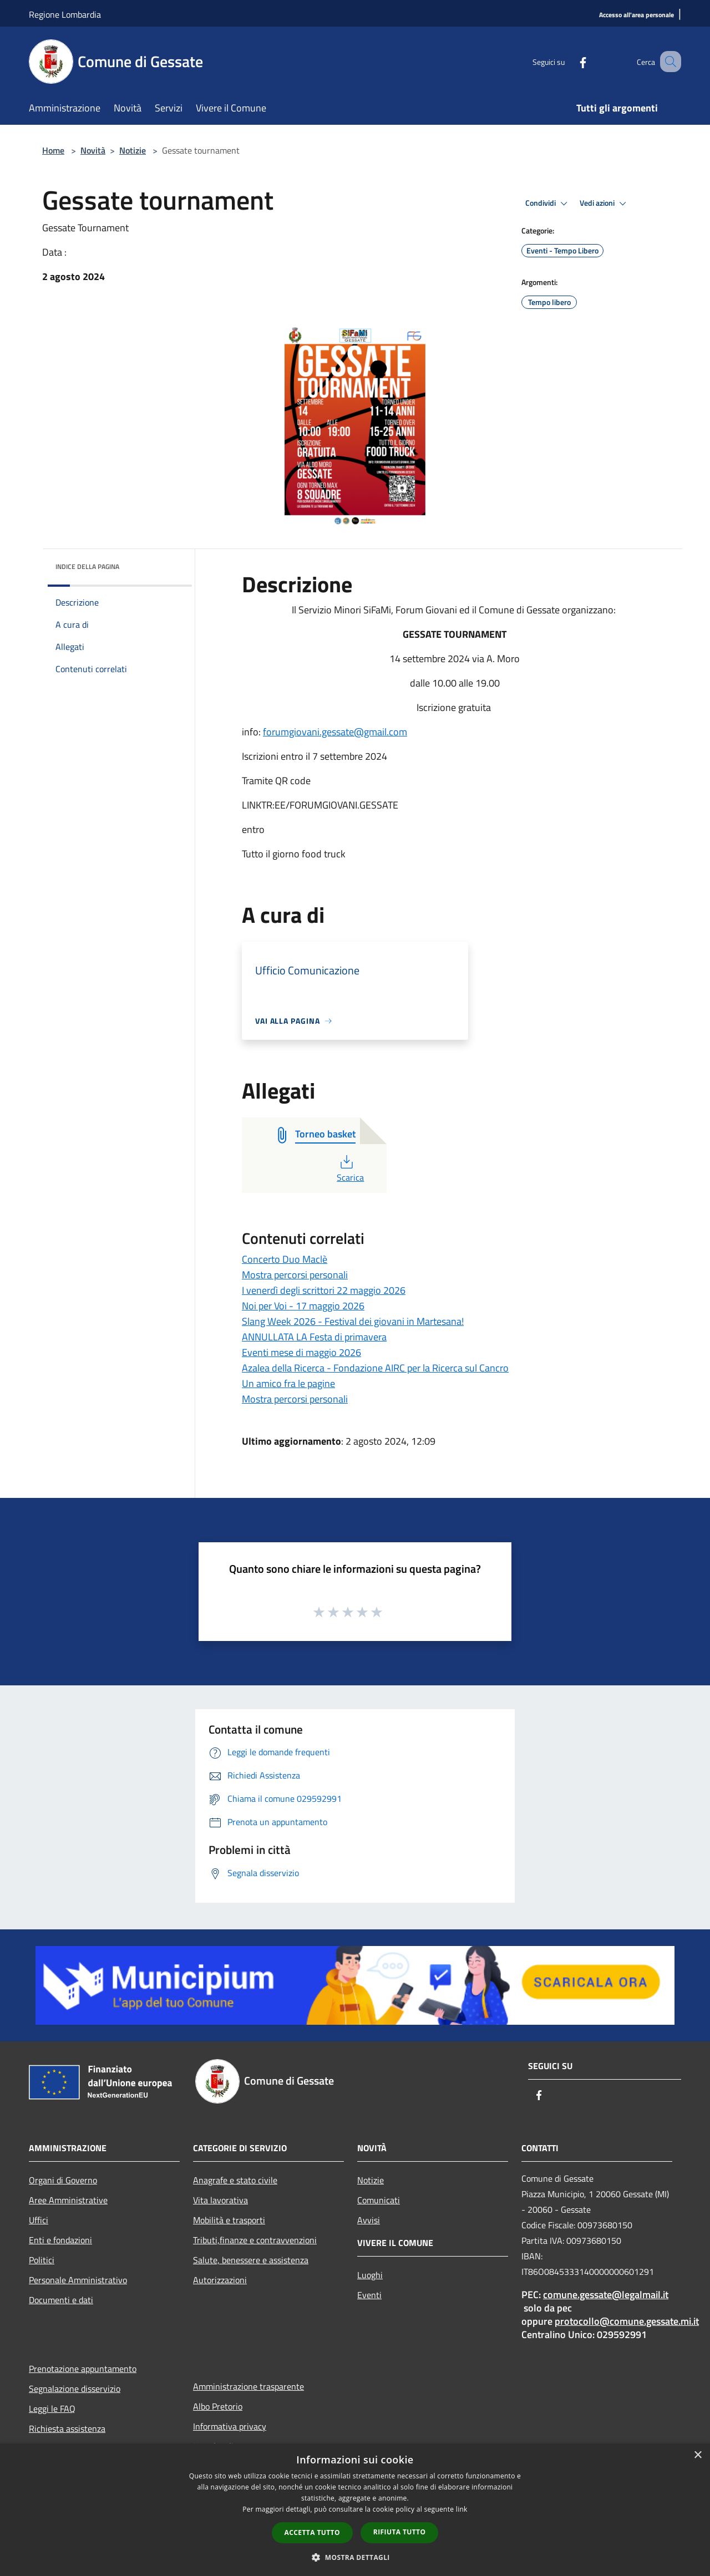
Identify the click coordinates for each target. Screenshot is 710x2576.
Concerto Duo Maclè (284, 1259)
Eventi (369, 2294)
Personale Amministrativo (78, 2280)
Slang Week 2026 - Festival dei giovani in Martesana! (353, 1321)
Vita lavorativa (220, 2200)
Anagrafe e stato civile (235, 2180)
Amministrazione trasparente (248, 2386)
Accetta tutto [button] (312, 2532)
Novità (92, 150)
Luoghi (370, 2275)
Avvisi (368, 2220)
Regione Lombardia (65, 14)
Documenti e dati (61, 2299)
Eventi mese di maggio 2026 (301, 1352)
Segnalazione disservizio (74, 2388)
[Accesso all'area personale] (636, 15)
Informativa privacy (229, 2426)
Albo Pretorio (217, 2406)
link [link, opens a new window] (462, 2509)
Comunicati (378, 2200)
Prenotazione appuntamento (82, 2368)
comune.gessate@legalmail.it (605, 2294)
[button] (355, 2557)
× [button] (697, 2455)
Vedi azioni (605, 203)
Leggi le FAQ (52, 2408)
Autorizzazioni (220, 2280)
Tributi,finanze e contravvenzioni (255, 2240)
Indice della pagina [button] (87, 566)
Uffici (38, 2220)
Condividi (548, 203)
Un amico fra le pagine (288, 1383)
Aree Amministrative (68, 2200)
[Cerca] (668, 61)
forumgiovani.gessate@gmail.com (335, 731)
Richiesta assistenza (67, 2428)
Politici (41, 2260)
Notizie (132, 150)
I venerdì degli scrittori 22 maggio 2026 (323, 1290)
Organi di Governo (63, 2180)
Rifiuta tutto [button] (399, 2532)
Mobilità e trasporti (229, 2220)
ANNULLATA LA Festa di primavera (314, 1336)
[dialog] (355, 2509)
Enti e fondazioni (60, 2240)
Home (53, 150)
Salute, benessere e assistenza (250, 2260)
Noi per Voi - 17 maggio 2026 (303, 1305)
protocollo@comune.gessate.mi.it (627, 2321)
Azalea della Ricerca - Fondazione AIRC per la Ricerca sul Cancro (375, 1367)
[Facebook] (569, 61)
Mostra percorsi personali (295, 1274)
